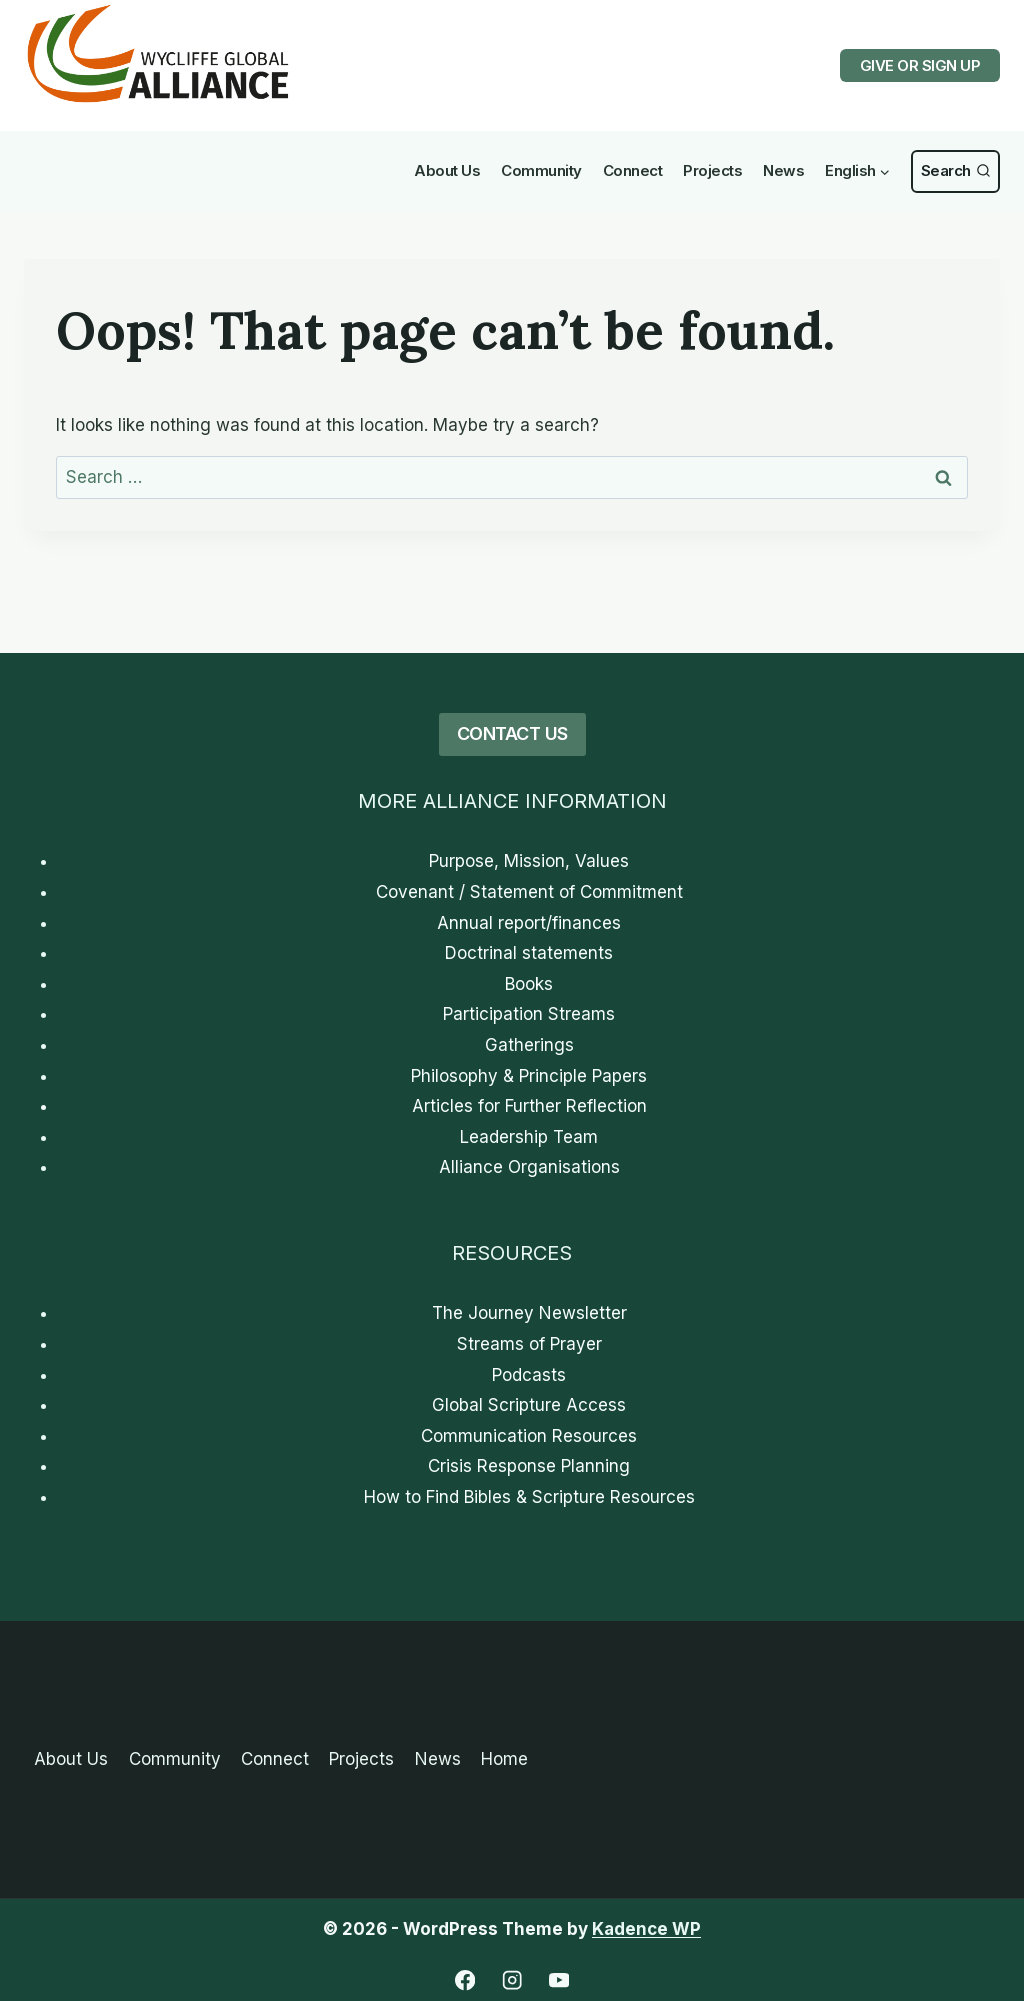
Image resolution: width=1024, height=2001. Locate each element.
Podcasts (529, 1375)
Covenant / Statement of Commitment (529, 892)
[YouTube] (559, 1980)
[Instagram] (512, 1980)
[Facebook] (465, 1980)
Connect (633, 170)
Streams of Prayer (529, 1344)
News (783, 170)
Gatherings (529, 1045)
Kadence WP (646, 1929)
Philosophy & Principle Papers (529, 1076)
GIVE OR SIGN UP (920, 65)
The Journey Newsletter (529, 1313)
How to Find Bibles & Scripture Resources (529, 1497)
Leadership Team (529, 1137)
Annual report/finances (529, 923)
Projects (712, 170)
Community (541, 170)
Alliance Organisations (529, 1167)
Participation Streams (529, 1014)
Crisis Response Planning (529, 1466)
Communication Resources (529, 1436)
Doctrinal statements (529, 953)
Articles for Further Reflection (529, 1106)
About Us (447, 170)
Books (529, 984)
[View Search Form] (955, 171)
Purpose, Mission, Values (529, 861)
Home (504, 1759)
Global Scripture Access (529, 1405)
